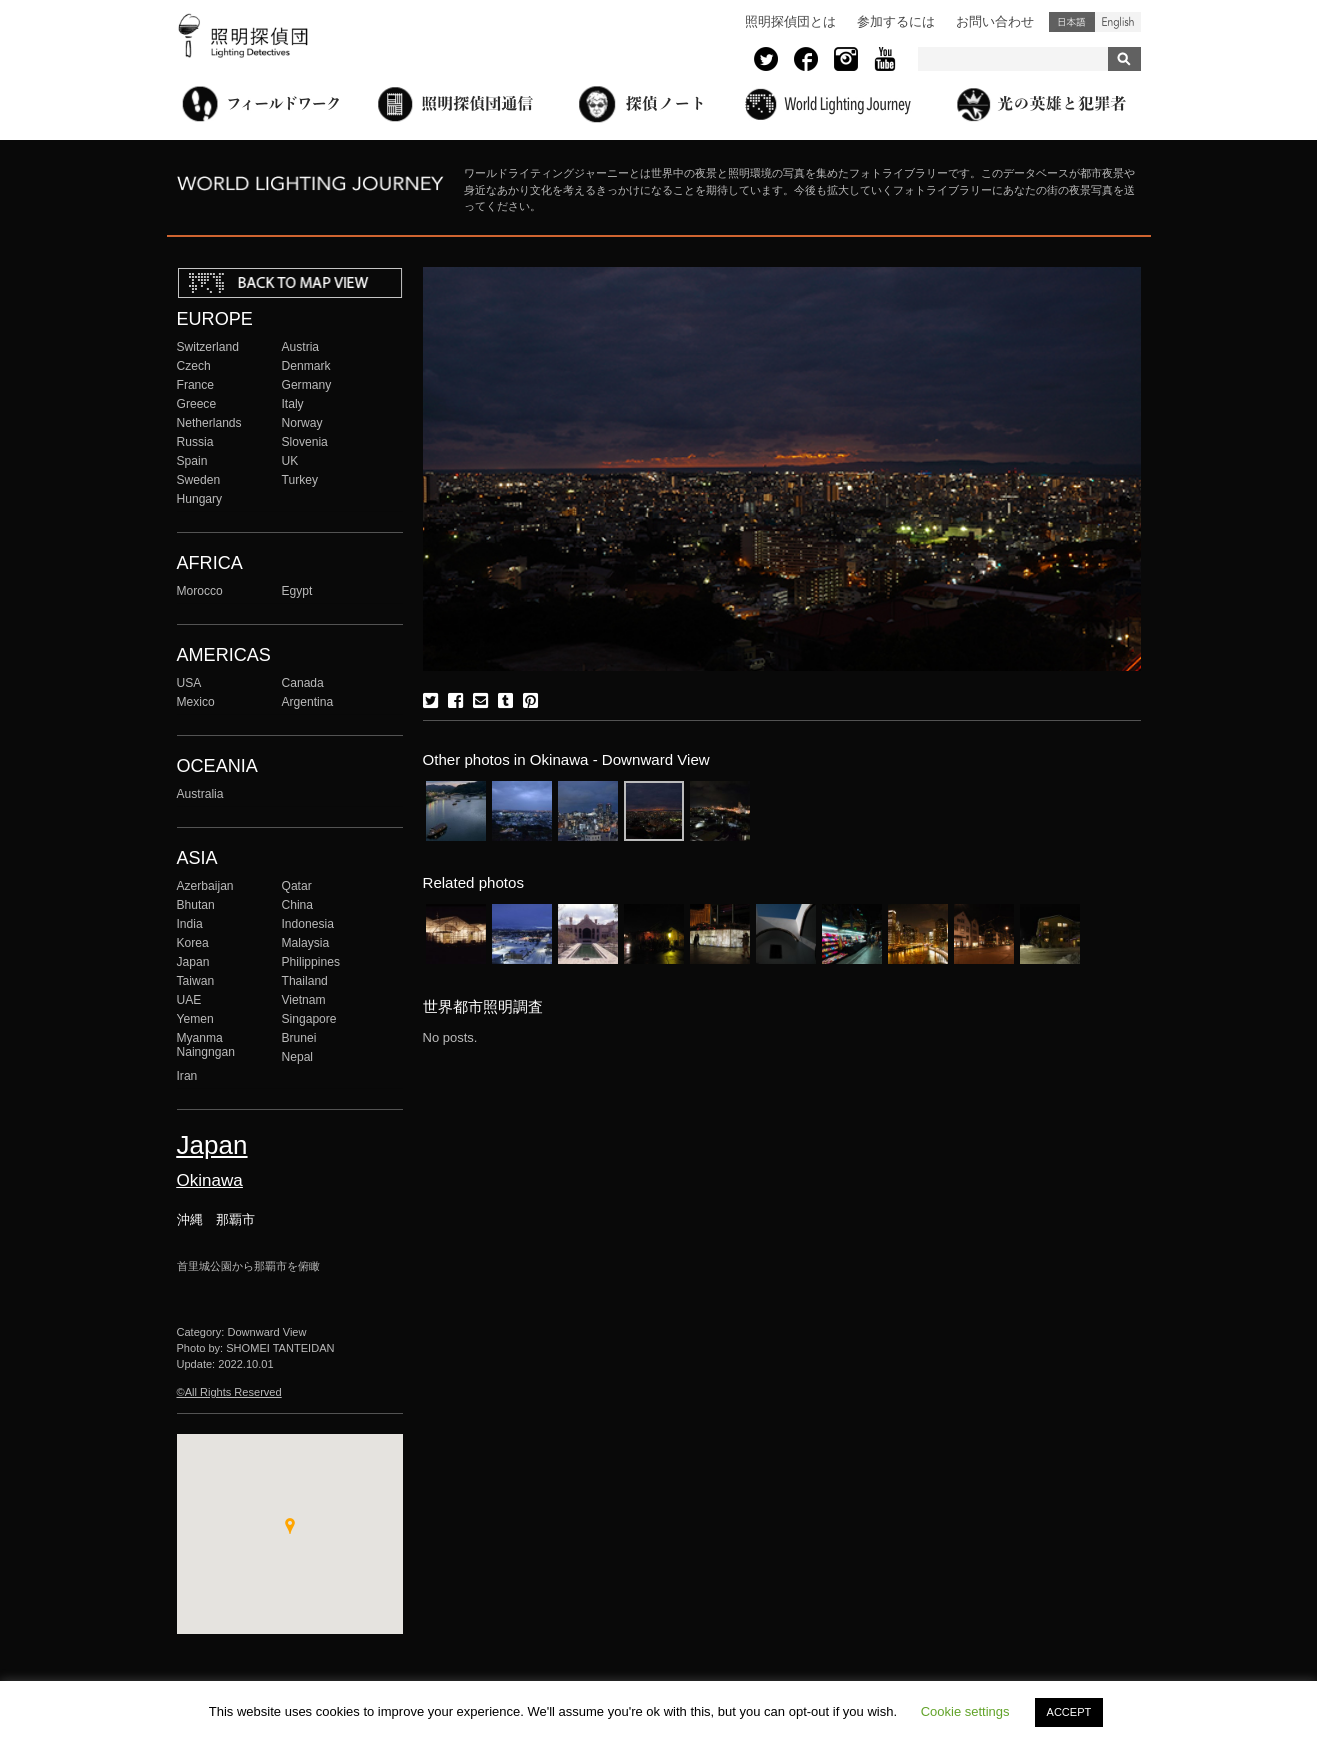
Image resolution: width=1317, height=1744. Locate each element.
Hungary (200, 499)
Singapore (309, 1019)
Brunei (299, 1038)
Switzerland (208, 347)
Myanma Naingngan (206, 1045)
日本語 (1072, 22)
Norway (302, 423)
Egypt (297, 591)
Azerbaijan (205, 886)
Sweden (199, 480)
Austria (301, 347)
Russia (195, 442)
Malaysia (306, 943)
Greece (197, 404)
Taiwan (196, 981)
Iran (187, 1076)
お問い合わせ (995, 21)
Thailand (305, 981)
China (298, 905)
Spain (192, 461)
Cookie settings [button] (965, 1711)
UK (290, 461)
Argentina (308, 702)
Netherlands (209, 423)
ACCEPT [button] (1069, 1712)
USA (189, 683)
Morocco (200, 591)
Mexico (196, 702)
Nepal (298, 1057)
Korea (193, 943)
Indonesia (308, 924)
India (190, 924)
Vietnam (304, 1000)
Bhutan (196, 905)
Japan (193, 962)
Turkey (300, 480)
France (196, 385)
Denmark (306, 366)
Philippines (311, 962)
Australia (200, 794)
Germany (307, 385)
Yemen (195, 1019)
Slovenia (305, 442)
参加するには (896, 21)
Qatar (297, 886)
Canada (303, 683)
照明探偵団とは (790, 21)
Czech (194, 366)
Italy (293, 404)
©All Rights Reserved (229, 1392)
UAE (189, 1000)
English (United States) (1118, 22)
